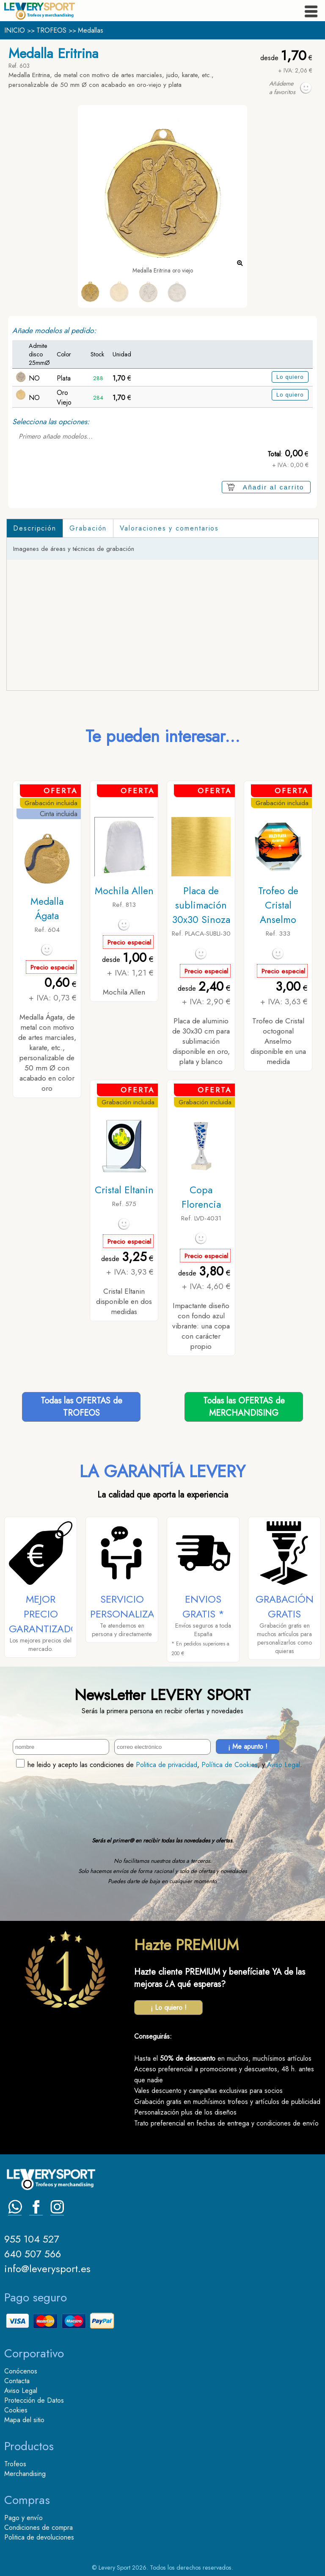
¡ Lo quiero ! (169, 2007)
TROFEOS (51, 30)
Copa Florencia (201, 1197)
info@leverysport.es (47, 2268)
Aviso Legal (283, 1765)
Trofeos (15, 2464)
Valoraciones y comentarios (169, 528)
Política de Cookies (229, 1765)
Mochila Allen (124, 891)
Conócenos (20, 2371)
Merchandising (25, 2474)
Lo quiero (290, 377)
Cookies (16, 2410)
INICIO (14, 30)
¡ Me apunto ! (247, 1746)
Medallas (90, 30)
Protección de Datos (34, 2400)
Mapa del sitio (24, 2420)
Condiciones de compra (38, 2527)
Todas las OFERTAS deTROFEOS (81, 1407)
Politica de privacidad (166, 1765)
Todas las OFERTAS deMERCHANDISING (244, 1407)
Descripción (34, 528)
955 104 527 (31, 2238)
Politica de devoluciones (39, 2537)
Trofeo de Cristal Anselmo (278, 905)
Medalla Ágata (46, 908)
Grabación (88, 528)
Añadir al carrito (273, 487)
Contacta (17, 2381)
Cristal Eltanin (124, 1190)
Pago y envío (23, 2518)
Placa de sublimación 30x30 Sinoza (201, 905)
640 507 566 (32, 2253)
